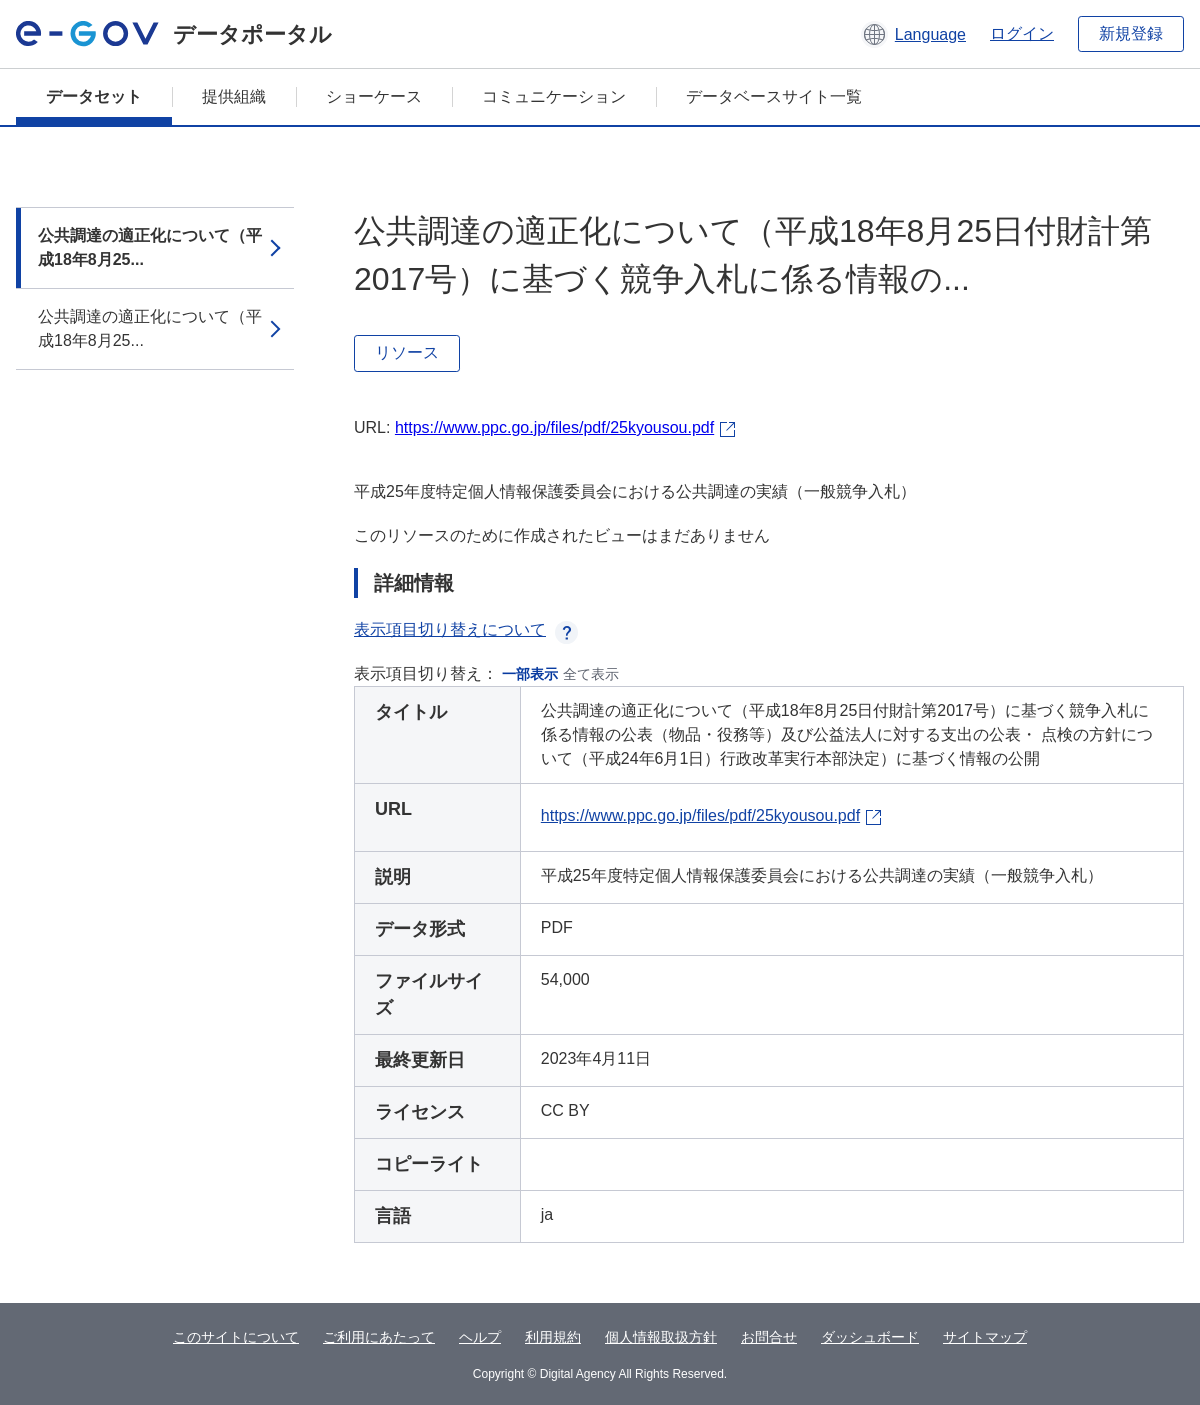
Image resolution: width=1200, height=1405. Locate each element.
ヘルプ (480, 1337)
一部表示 (530, 674)
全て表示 (591, 674)
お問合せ (769, 1337)
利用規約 (553, 1337)
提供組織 (234, 96)
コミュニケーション (554, 96)
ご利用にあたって (379, 1337)
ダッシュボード (870, 1337)
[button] (913, 34)
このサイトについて (236, 1337)
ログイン (1022, 33)
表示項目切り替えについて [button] (466, 629)
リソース (407, 352)
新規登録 (1131, 33)
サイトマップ (985, 1337)
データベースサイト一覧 (774, 96)
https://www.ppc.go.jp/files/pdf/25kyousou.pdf (554, 427)
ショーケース (374, 96)
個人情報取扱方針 (661, 1337)
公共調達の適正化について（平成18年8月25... (150, 247)
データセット (94, 96)
